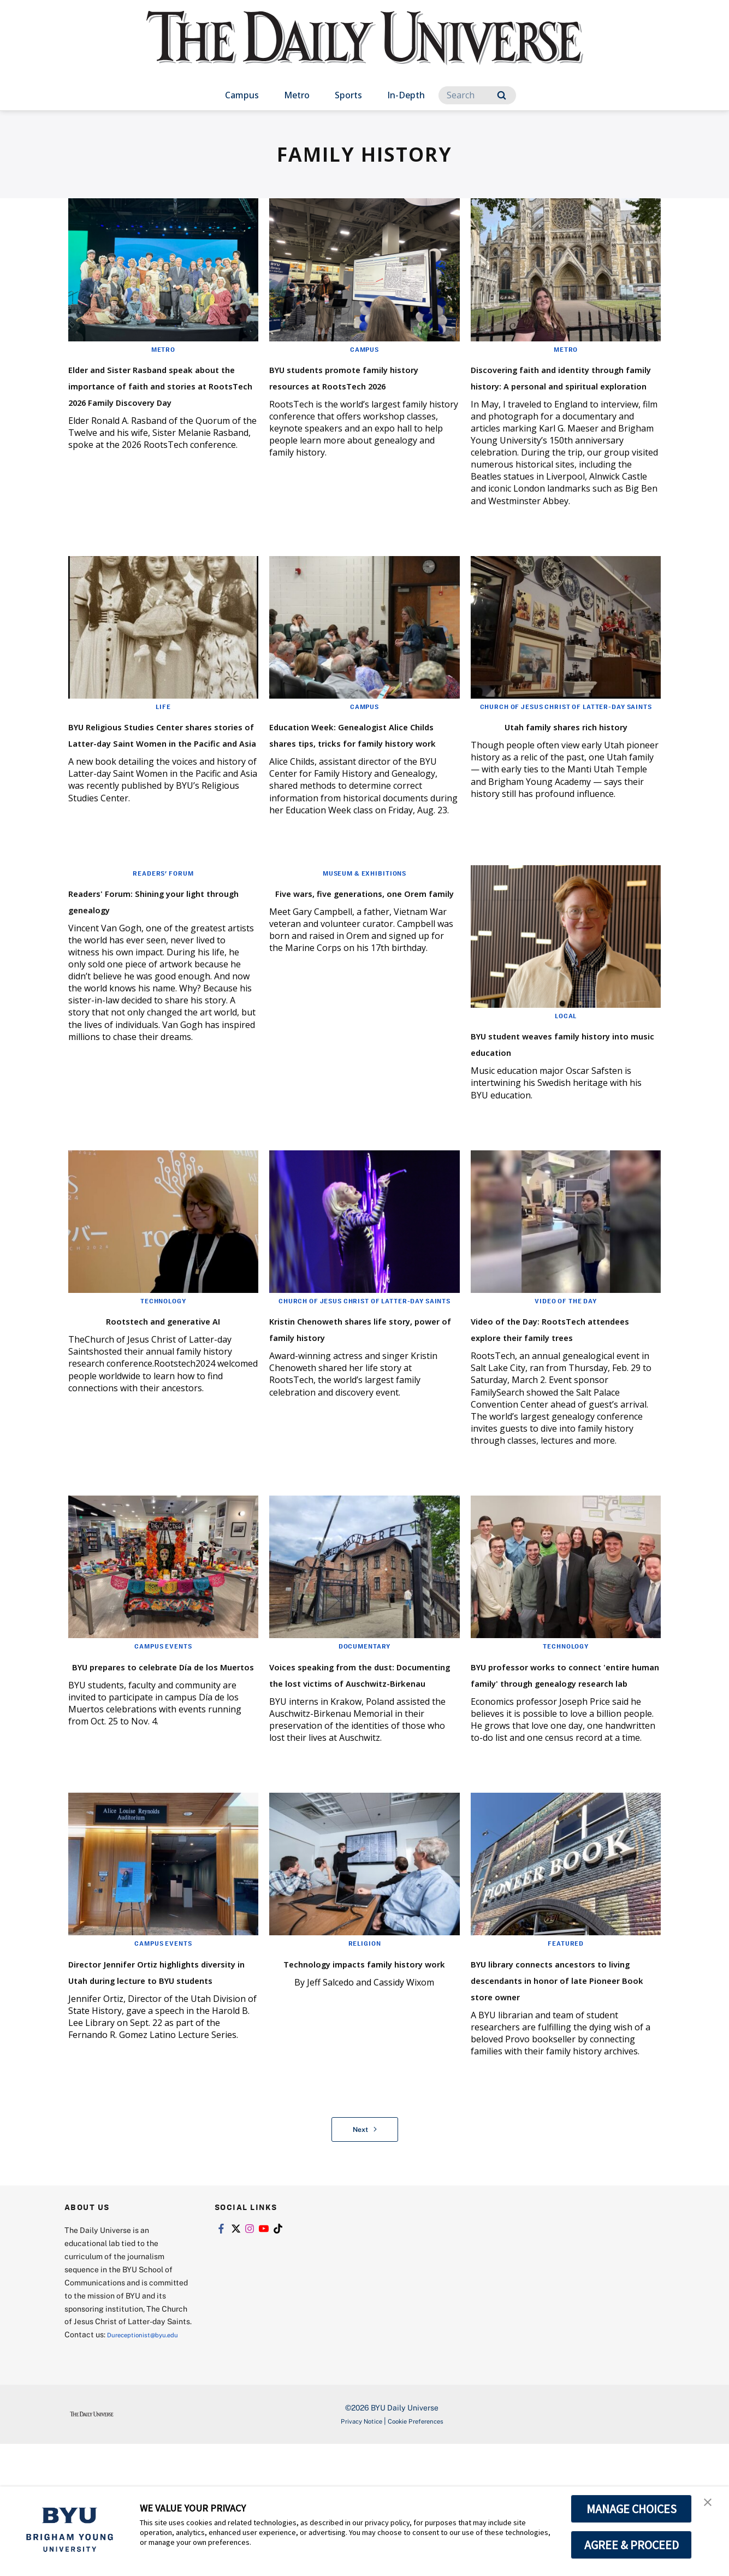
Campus (242, 95)
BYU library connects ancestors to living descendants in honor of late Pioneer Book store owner (563, 2089)
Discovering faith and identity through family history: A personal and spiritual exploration (547, 392)
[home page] (364, 49)
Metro (297, 95)
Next (364, 2248)
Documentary (364, 1716)
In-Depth (406, 95)
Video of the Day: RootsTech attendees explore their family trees (560, 1389)
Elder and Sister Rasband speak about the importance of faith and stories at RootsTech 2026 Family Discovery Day (159, 400)
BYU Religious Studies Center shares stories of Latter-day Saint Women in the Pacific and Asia (162, 782)
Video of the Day (566, 1354)
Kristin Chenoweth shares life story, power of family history (352, 1399)
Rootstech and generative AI (163, 1373)
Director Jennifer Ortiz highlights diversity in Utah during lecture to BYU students (157, 2089)
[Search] (477, 95)
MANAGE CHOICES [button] (631, 2508)
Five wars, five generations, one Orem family (357, 953)
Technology (163, 1354)
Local (566, 1069)
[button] (711, 2506)
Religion (364, 2045)
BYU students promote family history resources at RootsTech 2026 (355, 384)
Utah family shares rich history (546, 777)
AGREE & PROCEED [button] (631, 2545)
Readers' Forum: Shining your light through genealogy (162, 953)
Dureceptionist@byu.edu (108, 2466)
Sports (348, 95)
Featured (566, 2045)
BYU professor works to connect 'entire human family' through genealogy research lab (556, 1759)
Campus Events (163, 1716)
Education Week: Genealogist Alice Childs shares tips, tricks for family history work (363, 774)
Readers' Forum (163, 926)
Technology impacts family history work (355, 2073)
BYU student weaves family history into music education (563, 1096)
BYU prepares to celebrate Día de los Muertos (153, 1743)
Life (163, 739)
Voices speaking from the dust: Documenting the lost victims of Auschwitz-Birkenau (357, 1759)
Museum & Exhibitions (364, 926)
